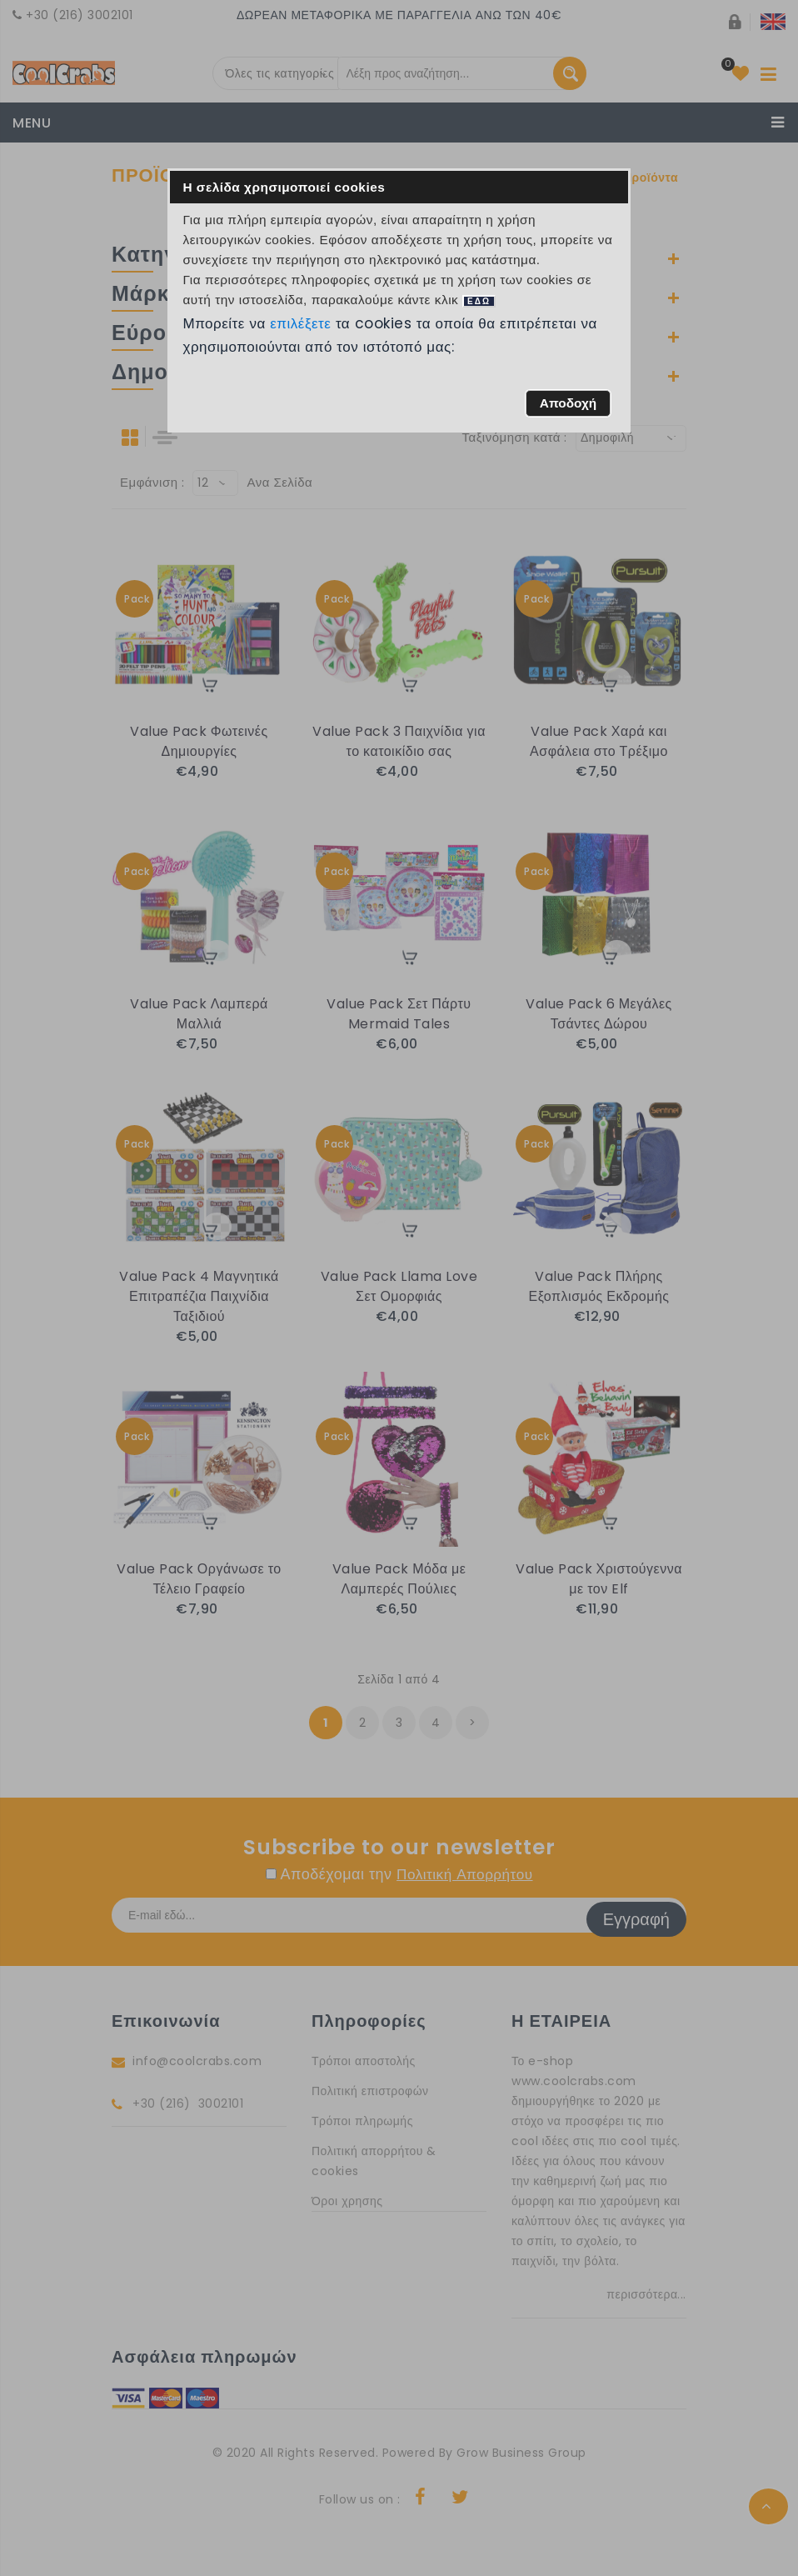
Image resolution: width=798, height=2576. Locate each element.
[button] (568, 403)
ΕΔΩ (479, 301)
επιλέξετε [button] (301, 323)
